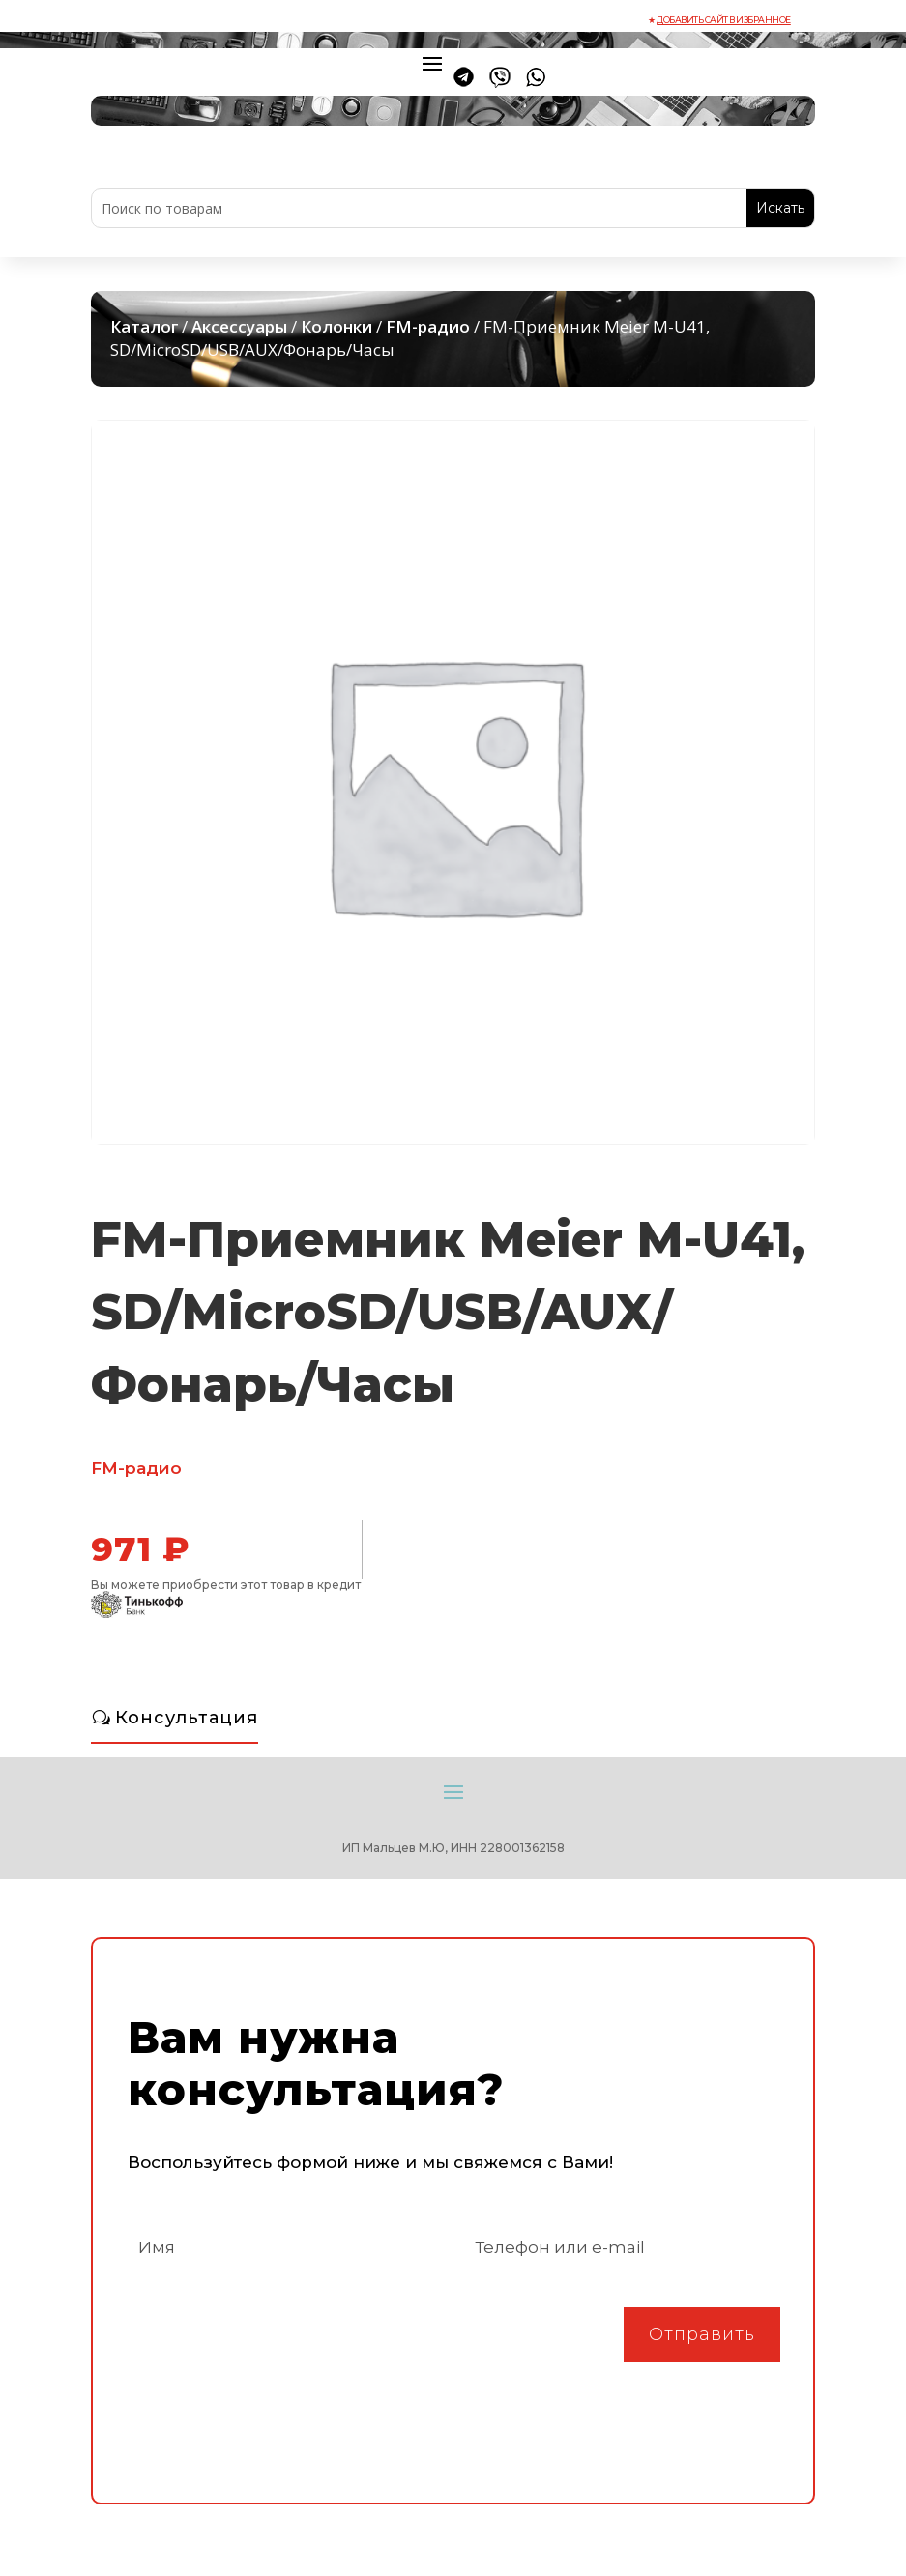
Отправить (702, 2334)
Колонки (336, 326)
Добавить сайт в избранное (724, 19)
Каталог (144, 326)
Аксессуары (239, 326)
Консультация (186, 1717)
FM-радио (428, 326)
